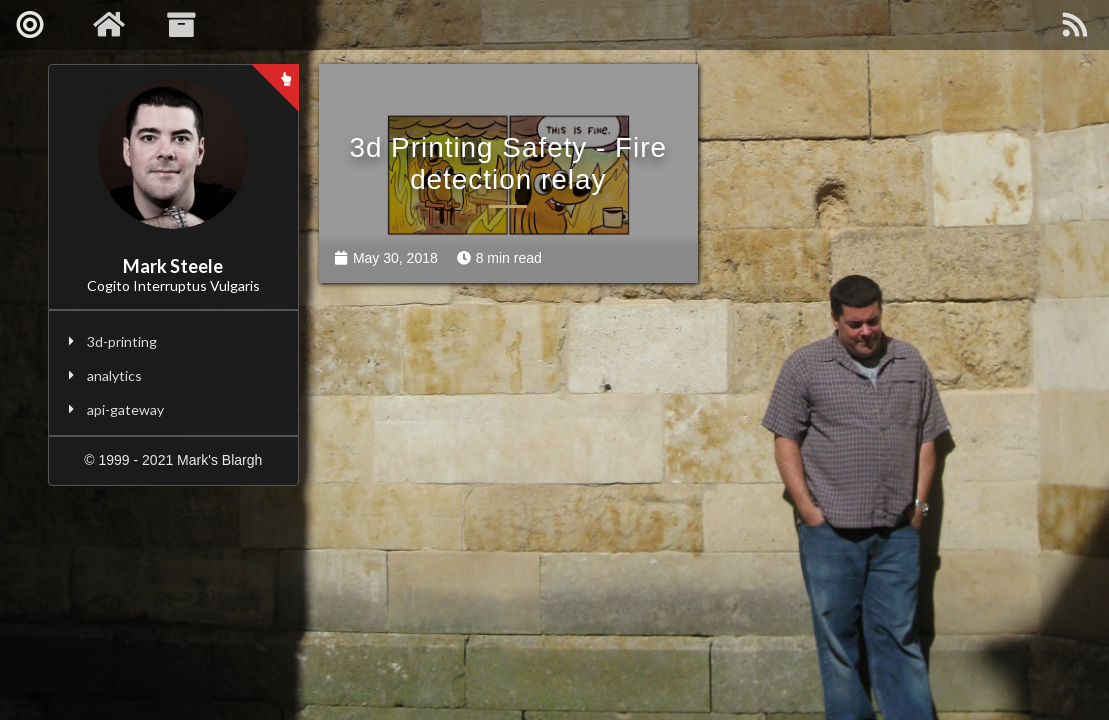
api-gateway (125, 409)
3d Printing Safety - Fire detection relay (502, 157)
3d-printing (122, 341)
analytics (114, 375)
